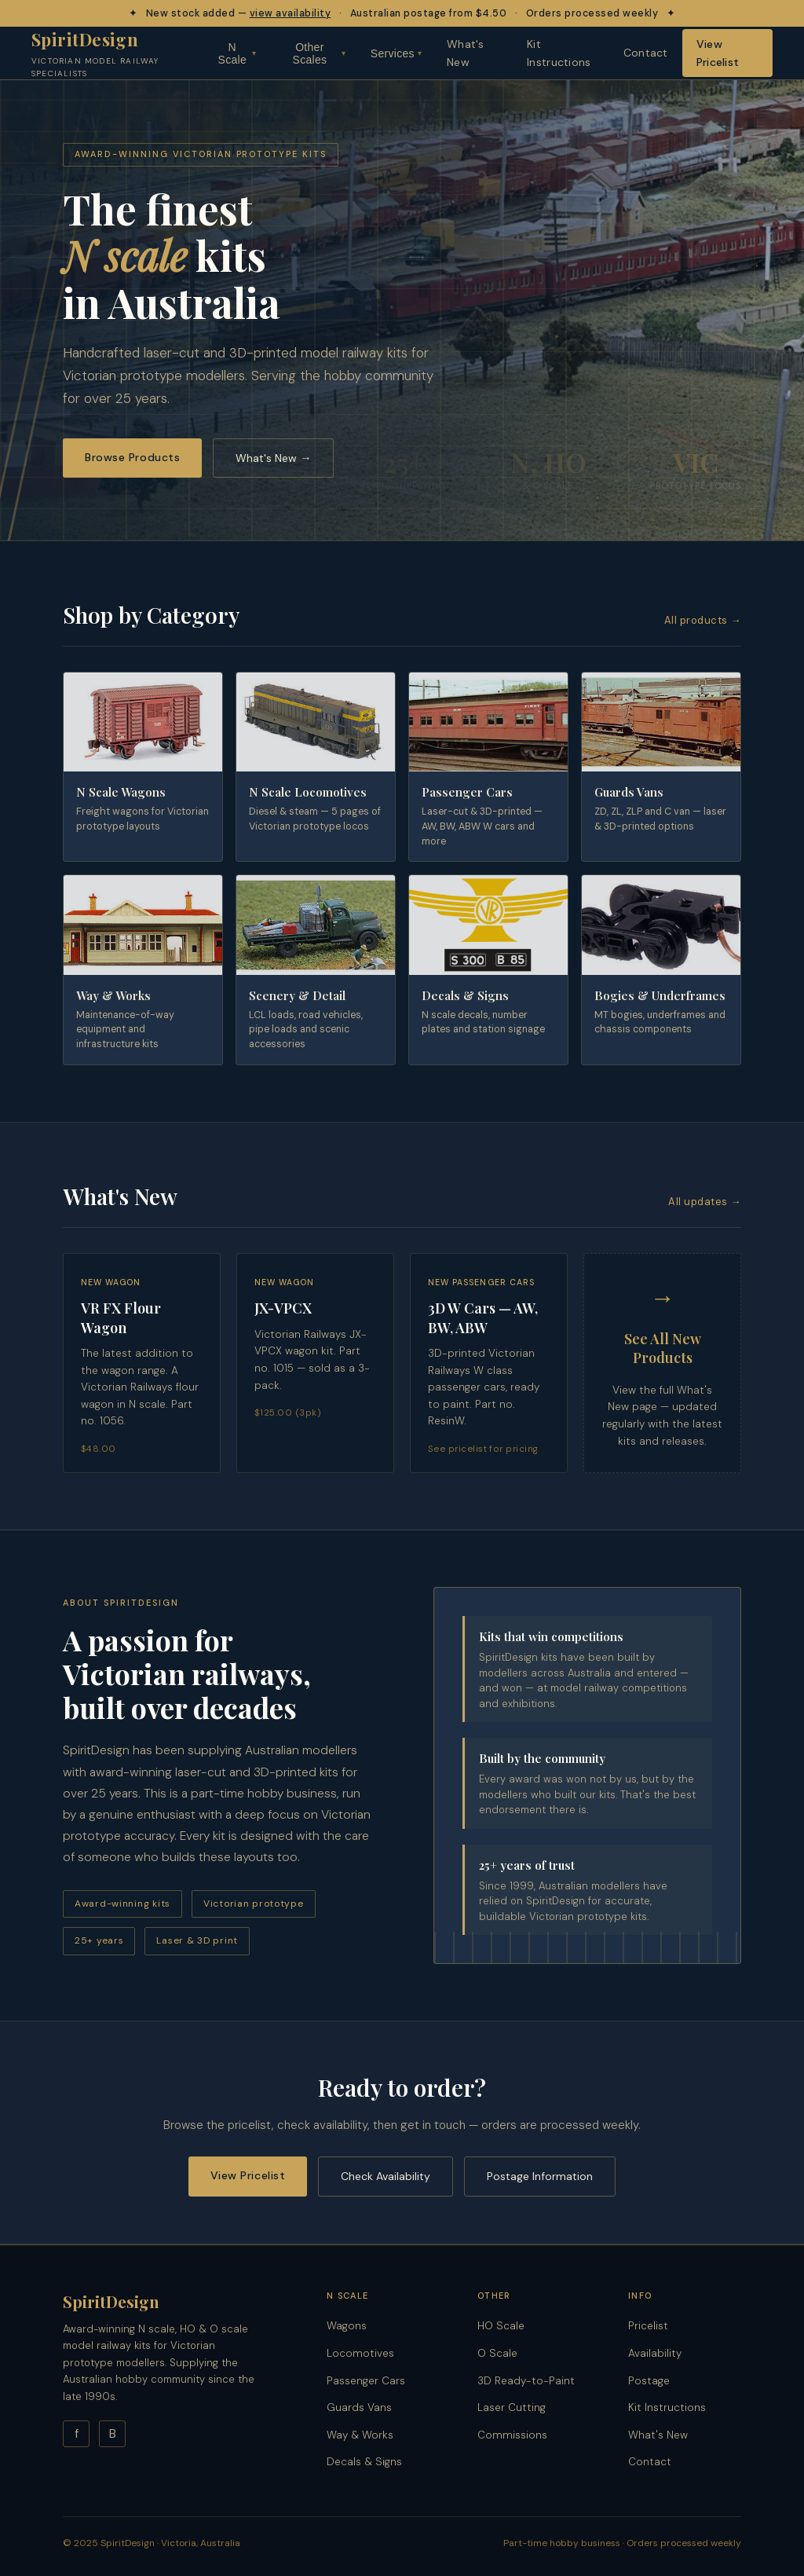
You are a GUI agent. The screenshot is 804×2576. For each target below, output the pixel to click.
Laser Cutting (511, 2407)
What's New (465, 52)
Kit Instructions (558, 52)
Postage (649, 2380)
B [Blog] (112, 2434)
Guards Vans (359, 2407)
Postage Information (540, 2176)
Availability (655, 2353)
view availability (290, 13)
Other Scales (319, 53)
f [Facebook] (77, 2434)
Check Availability (385, 2176)
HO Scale (500, 2325)
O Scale (497, 2353)
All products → (702, 620)
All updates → (704, 1201)
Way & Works (360, 2435)
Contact (645, 53)
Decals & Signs (364, 2461)
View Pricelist (718, 52)
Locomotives (360, 2353)
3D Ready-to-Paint (526, 2380)
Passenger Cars (366, 2380)
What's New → (273, 458)
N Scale (237, 53)
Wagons (347, 2325)
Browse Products (132, 457)
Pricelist (648, 2325)
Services (396, 53)
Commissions (512, 2435)
